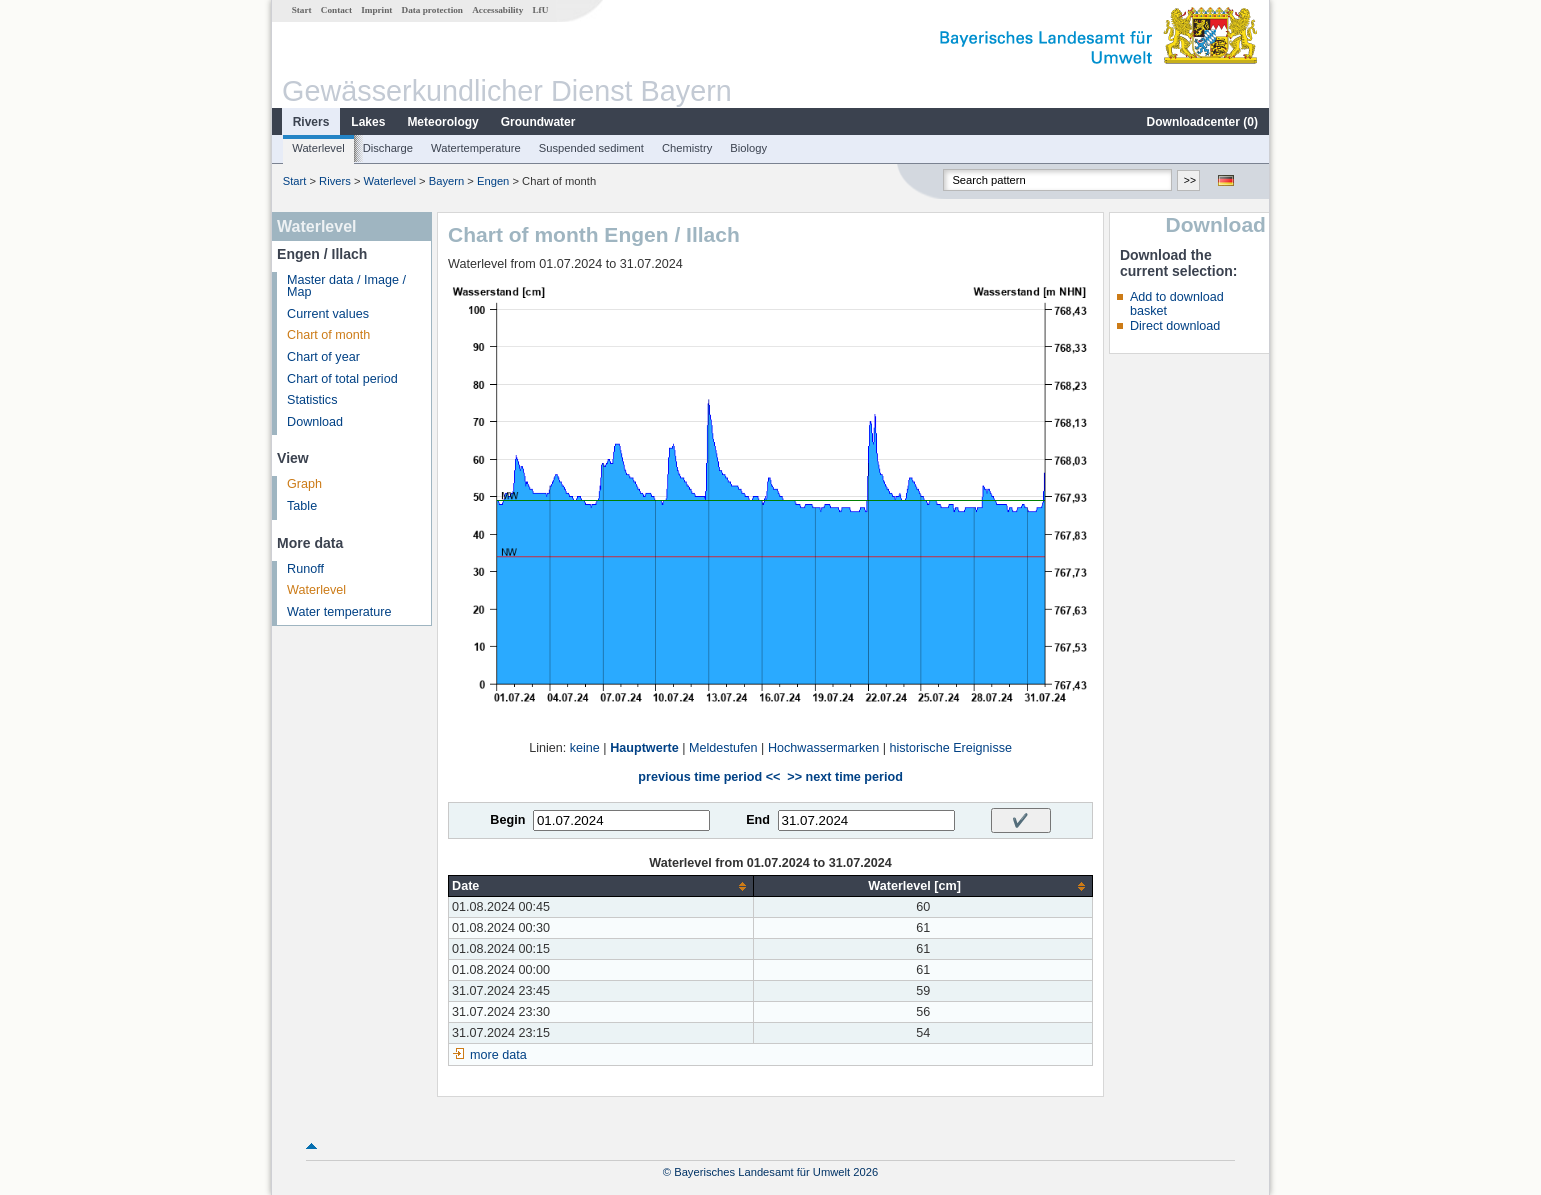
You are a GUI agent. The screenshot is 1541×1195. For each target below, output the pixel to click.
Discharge (388, 148)
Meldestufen (723, 748)
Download (315, 422)
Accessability (497, 10)
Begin (507, 820)
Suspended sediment (591, 148)
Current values (328, 314)
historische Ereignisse (950, 748)
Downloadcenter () (1202, 122)
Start (302, 10)
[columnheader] (601, 886)
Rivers (311, 122)
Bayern (446, 181)
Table (302, 506)
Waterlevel (318, 148)
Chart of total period (342, 379)
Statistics (312, 400)
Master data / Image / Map (346, 286)
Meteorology (442, 122)
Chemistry (687, 148)
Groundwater (538, 122)
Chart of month (328, 335)
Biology (748, 148)
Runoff (305, 569)
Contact (336, 10)
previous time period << (709, 777)
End (758, 820)
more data (498, 1055)
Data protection (432, 10)
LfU (540, 10)
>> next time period (844, 777)
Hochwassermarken (823, 748)
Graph (304, 484)
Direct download (1175, 326)
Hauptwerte (644, 748)
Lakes (368, 122)
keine (585, 748)
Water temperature (339, 612)
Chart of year (323, 357)
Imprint (376, 10)
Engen (493, 181)
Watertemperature (476, 148)
